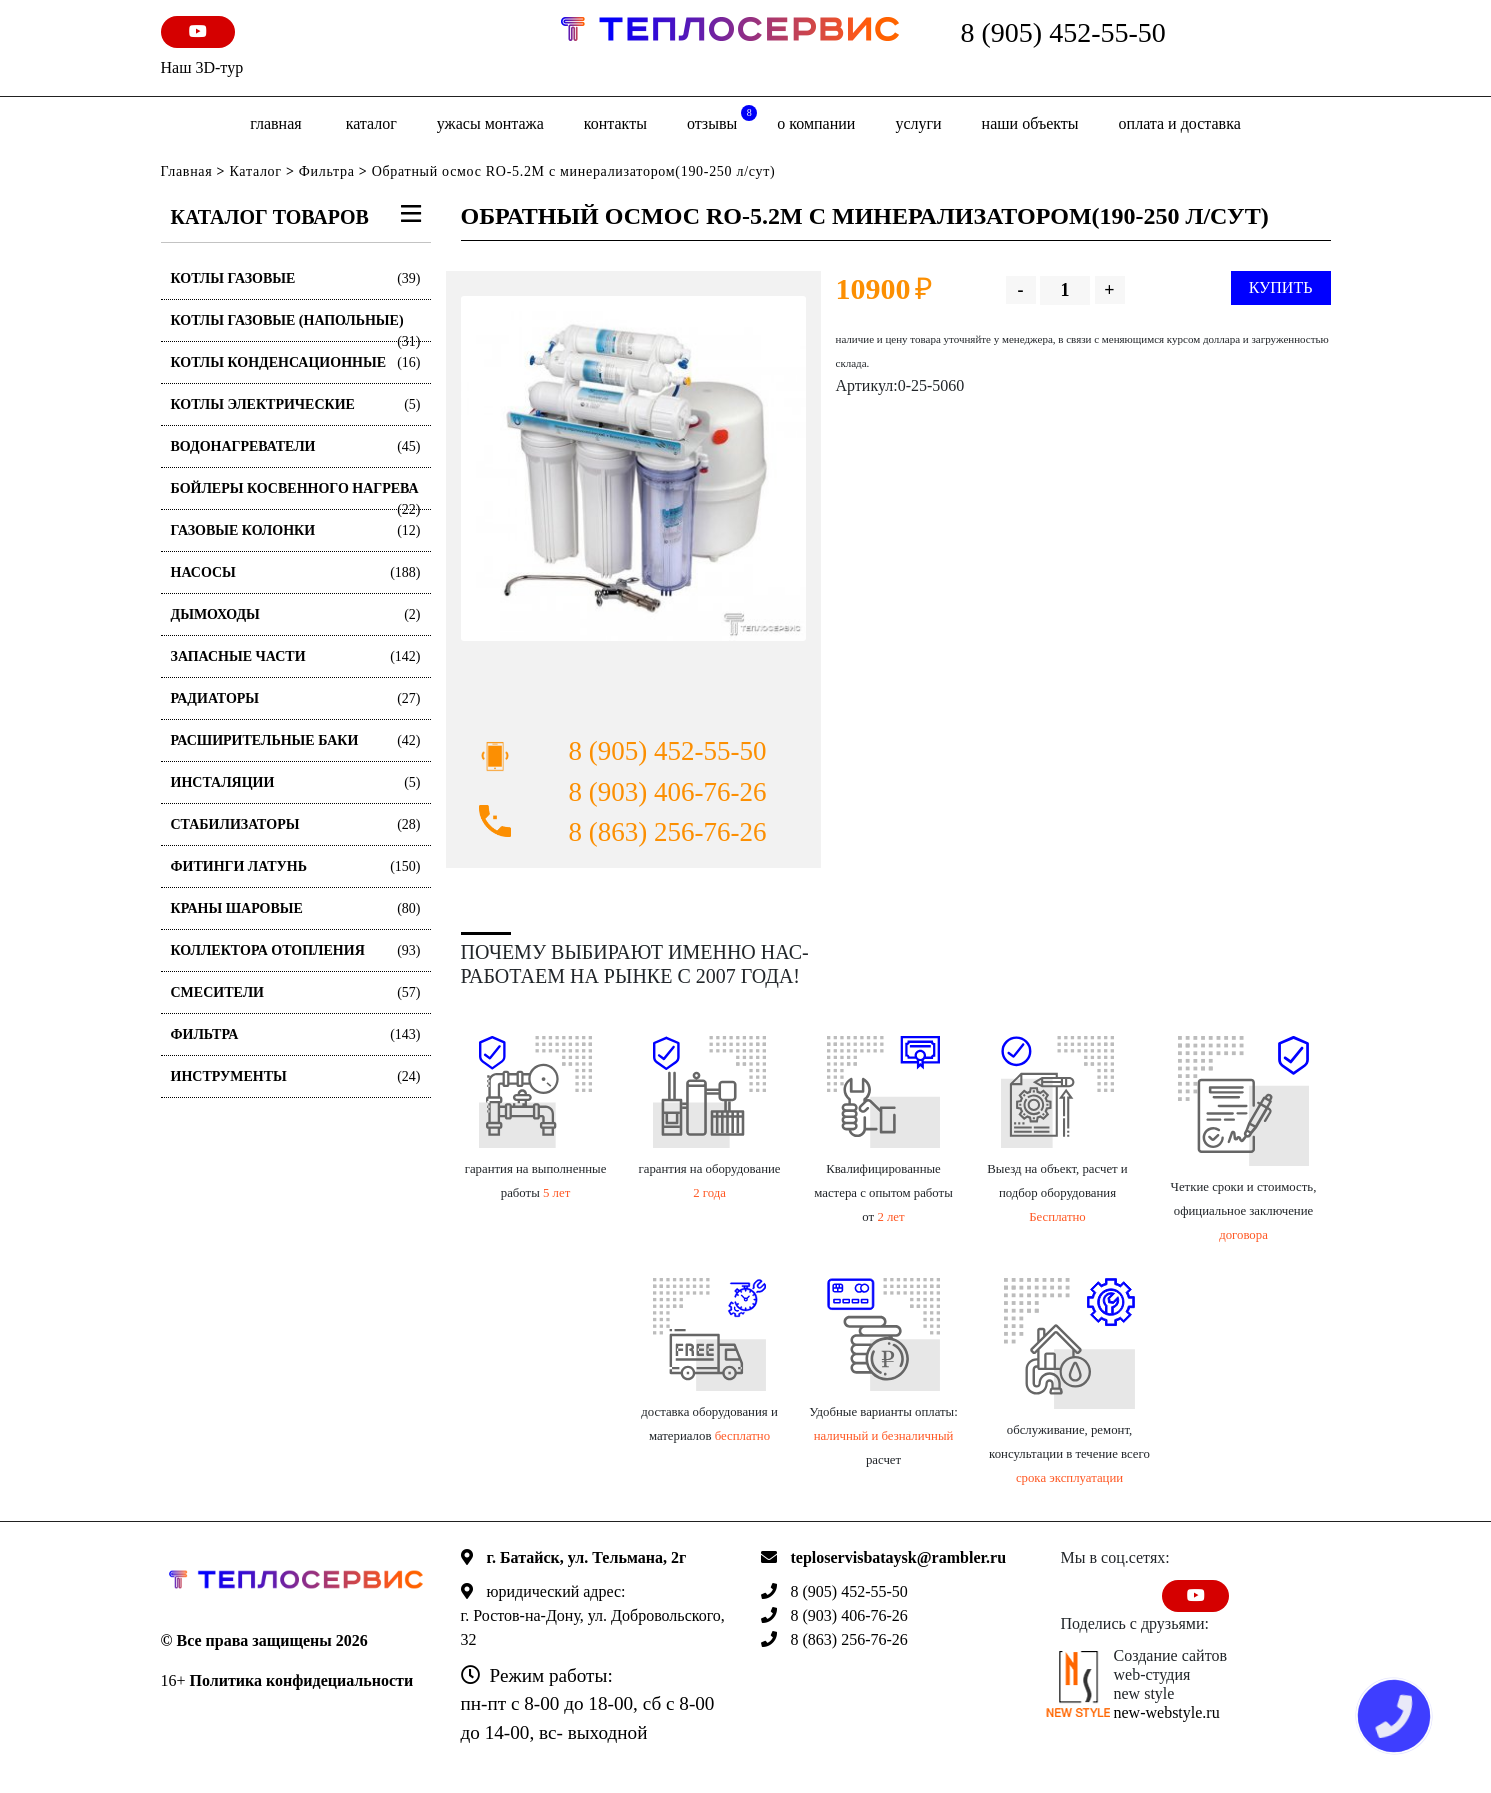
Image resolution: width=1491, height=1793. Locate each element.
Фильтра (327, 171)
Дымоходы (296, 614)
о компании (816, 123)
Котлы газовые (296, 278)
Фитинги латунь (296, 866)
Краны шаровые (296, 908)
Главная (275, 123)
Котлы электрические (296, 404)
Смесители (296, 992)
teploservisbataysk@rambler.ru (899, 1557)
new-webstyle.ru (1167, 1712)
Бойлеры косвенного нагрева (296, 495)
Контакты (615, 123)
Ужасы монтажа (490, 123)
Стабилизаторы (296, 824)
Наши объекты (1030, 123)
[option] (633, 468)
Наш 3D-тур (202, 67)
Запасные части (296, 656)
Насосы (296, 572)
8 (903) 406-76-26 (668, 792)
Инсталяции (296, 782)
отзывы (722, 118)
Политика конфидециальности (302, 1680)
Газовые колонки (296, 530)
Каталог (371, 123)
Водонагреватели (296, 446)
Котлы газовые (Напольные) (296, 327)
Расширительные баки (296, 740)
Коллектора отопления (296, 950)
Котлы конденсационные (296, 362)
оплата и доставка (1180, 123)
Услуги (918, 123)
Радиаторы (296, 698)
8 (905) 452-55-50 (1063, 32)
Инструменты (296, 1076)
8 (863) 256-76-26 (668, 832)
